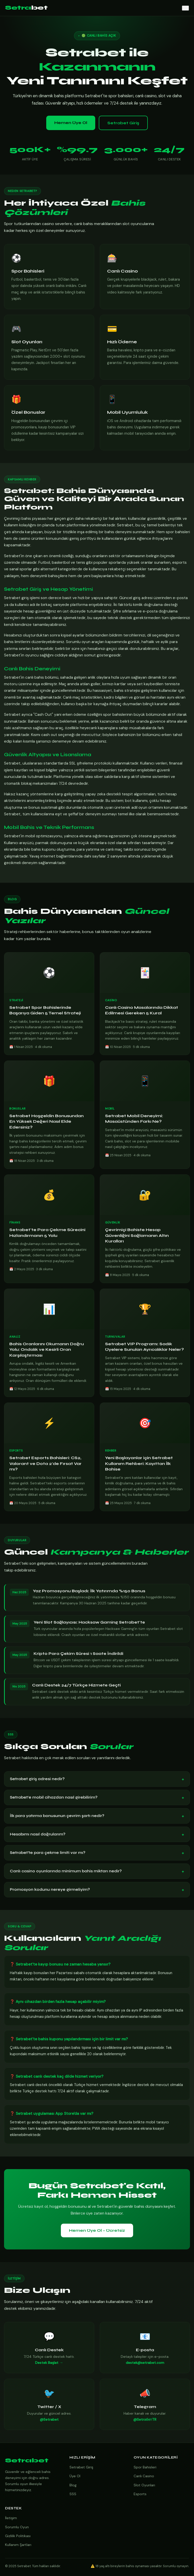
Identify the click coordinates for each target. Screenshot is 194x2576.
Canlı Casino (144, 2476)
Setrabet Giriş (123, 122)
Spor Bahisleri (145, 2467)
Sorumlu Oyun (17, 2527)
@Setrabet (49, 2420)
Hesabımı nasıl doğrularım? (97, 1834)
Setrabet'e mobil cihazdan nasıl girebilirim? (97, 1797)
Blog (73, 2485)
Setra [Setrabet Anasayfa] (26, 7)
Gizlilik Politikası (18, 2536)
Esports (140, 2494)
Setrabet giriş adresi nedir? (97, 1779)
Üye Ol (74, 2476)
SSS (72, 2494)
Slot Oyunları (144, 2485)
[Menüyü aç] (185, 8)
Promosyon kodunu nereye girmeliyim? (97, 1890)
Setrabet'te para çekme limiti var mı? (97, 1853)
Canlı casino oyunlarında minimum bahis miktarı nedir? (97, 1871)
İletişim (11, 2518)
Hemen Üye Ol (70, 122)
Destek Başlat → (49, 2364)
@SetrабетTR (144, 2420)
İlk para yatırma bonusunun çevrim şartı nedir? (97, 1816)
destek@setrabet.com (145, 2364)
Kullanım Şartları (18, 2544)
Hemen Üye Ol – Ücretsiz (97, 2230)
